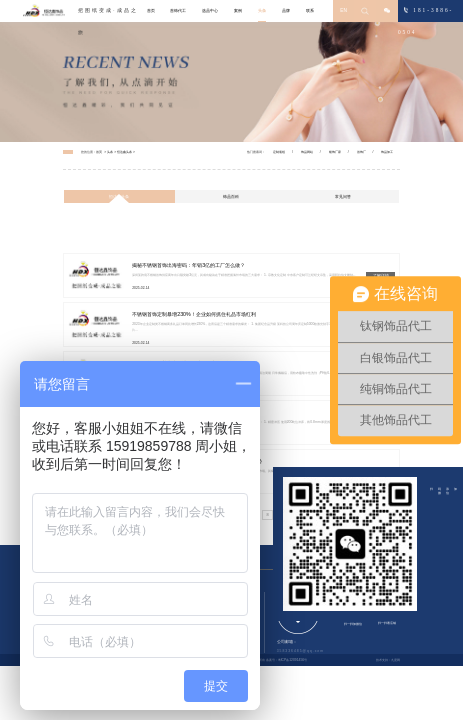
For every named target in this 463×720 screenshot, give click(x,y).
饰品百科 (231, 196)
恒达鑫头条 (124, 152)
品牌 (286, 11)
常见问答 (343, 196)
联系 (310, 11)
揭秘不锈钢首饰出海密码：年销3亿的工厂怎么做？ (188, 265)
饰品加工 (387, 152)
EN (343, 10)
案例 (238, 11)
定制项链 (279, 152)
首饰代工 (178, 11)
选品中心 (210, 11)
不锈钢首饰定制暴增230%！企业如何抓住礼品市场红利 (194, 314)
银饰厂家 (335, 152)
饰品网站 (307, 152)
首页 (151, 11)
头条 (262, 11)
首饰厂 (361, 152)
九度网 (395, 660)
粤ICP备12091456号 (293, 660)
